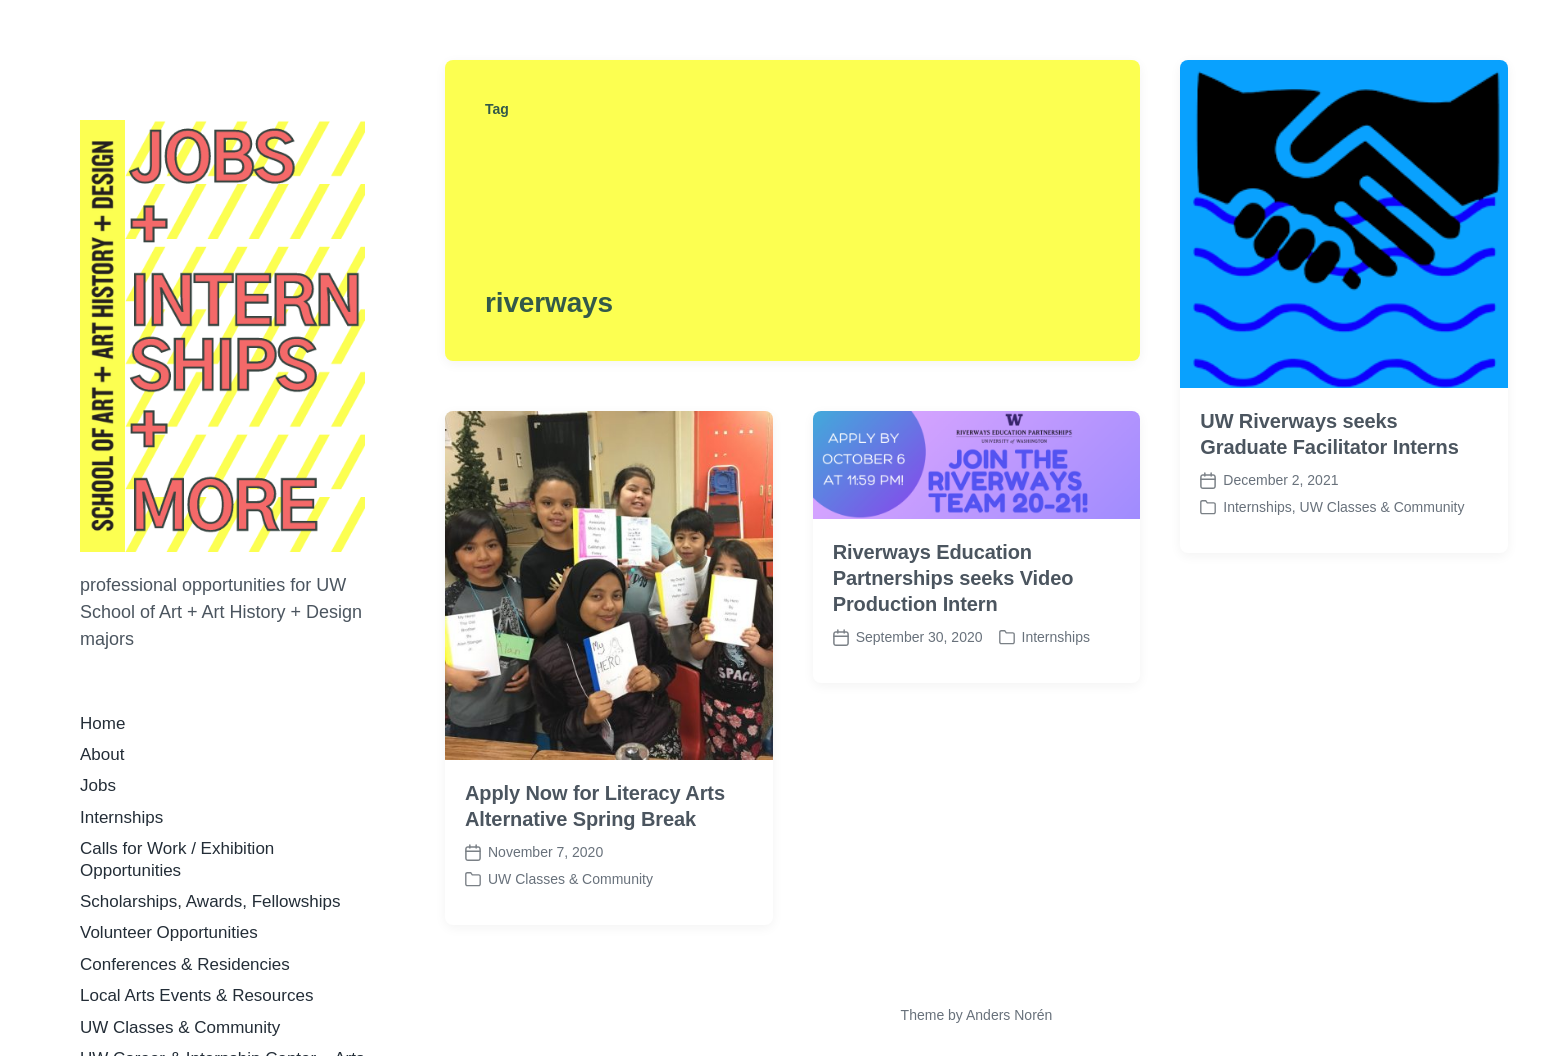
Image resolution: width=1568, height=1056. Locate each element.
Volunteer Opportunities (169, 932)
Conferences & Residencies (185, 964)
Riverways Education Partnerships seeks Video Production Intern (953, 578)
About (102, 754)
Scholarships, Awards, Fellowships (210, 901)
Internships (121, 817)
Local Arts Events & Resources (196, 995)
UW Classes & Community (180, 1027)
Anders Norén (1009, 1015)
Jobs (98, 785)
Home (102, 723)
